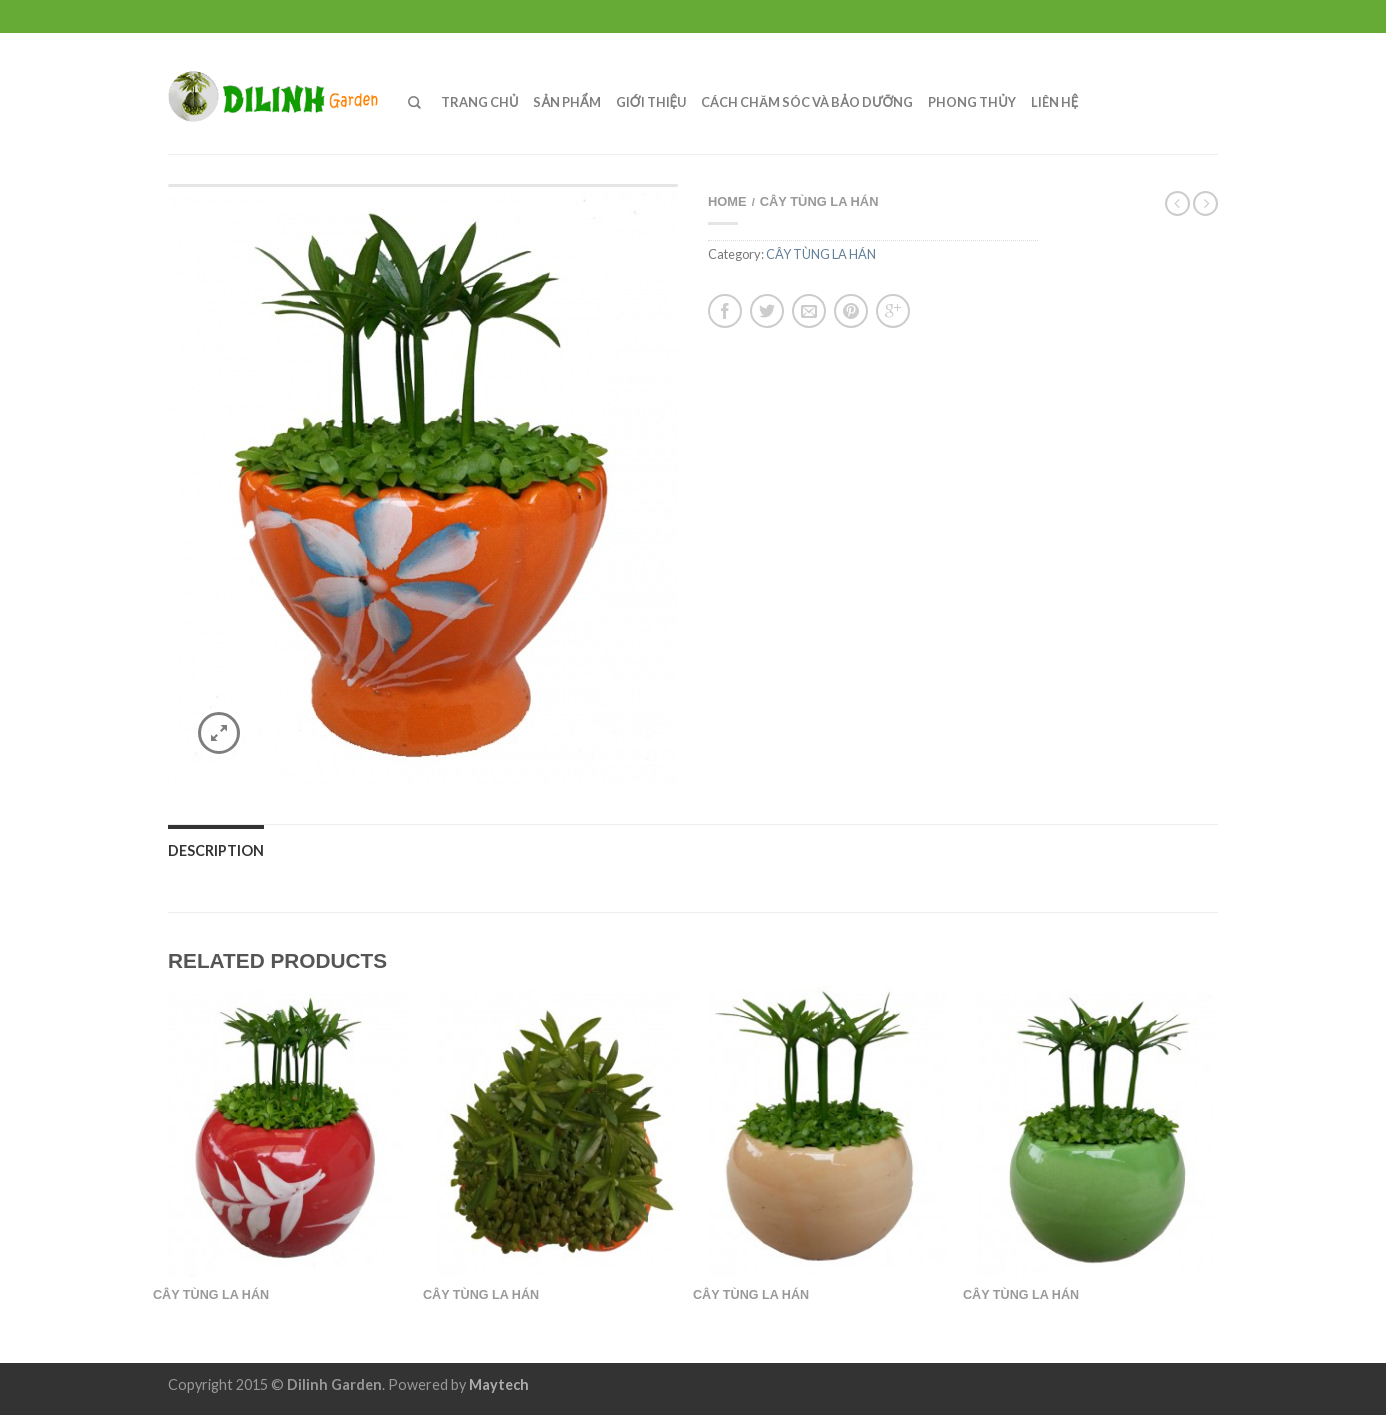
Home (727, 201)
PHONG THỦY (971, 102)
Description (216, 850)
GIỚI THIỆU (651, 102)
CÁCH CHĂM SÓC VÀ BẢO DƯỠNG (807, 102)
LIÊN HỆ (1054, 102)
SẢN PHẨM (566, 102)
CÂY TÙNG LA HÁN (819, 201)
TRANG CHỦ (479, 102)
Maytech (499, 1384)
